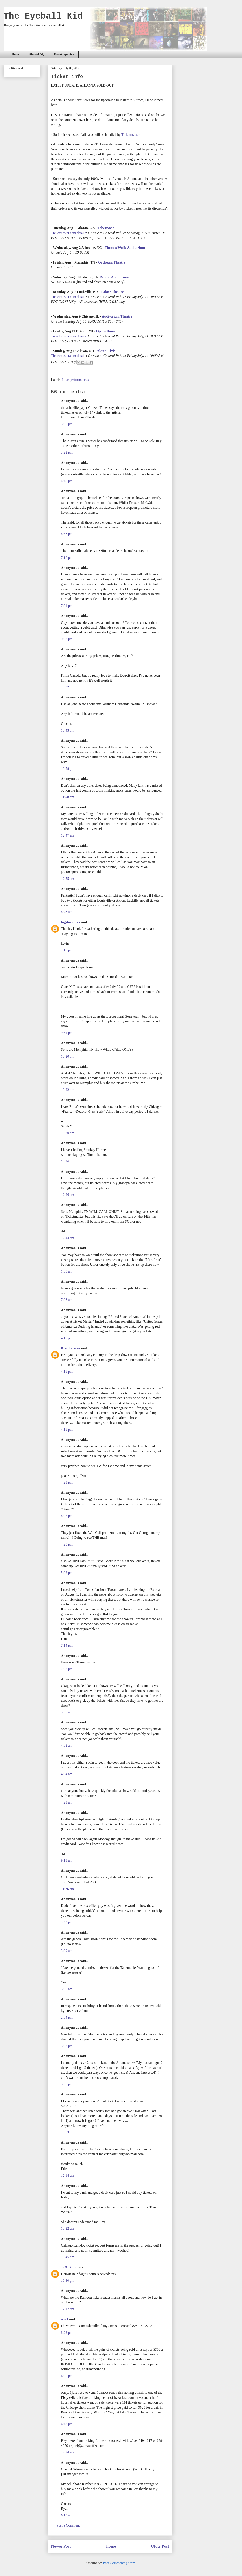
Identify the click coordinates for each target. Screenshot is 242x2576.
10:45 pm (67, 2257)
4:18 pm (67, 1371)
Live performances (75, 379)
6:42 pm (67, 2424)
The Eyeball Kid (43, 16)
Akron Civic (106, 351)
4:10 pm (67, 950)
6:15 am (66, 2515)
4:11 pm (66, 1338)
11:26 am (67, 1889)
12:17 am (67, 2309)
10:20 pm (67, 1056)
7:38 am (66, 1300)
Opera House (106, 331)
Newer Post (61, 2546)
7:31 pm (67, 605)
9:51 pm (67, 1033)
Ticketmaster (130, 134)
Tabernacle (105, 228)
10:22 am (67, 2228)
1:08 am (66, 1271)
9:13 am (66, 1860)
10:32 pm (67, 687)
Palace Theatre (112, 292)
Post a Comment (68, 2525)
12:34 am (67, 2452)
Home (16, 54)
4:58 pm (67, 534)
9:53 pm (67, 639)
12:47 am (67, 835)
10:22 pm (67, 1090)
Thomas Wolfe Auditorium (125, 247)
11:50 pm (67, 797)
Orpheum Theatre (111, 262)
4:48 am (66, 912)
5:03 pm (67, 1573)
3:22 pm (67, 452)
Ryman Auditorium (114, 277)
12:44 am (67, 1238)
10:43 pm (67, 730)
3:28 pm (67, 2046)
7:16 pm (67, 557)
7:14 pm (67, 1645)
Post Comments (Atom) (119, 2563)
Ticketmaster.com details (68, 233)
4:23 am (66, 1802)
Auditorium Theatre (117, 316)
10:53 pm (67, 2132)
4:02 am (66, 1745)
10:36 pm (67, 1161)
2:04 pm (67, 2017)
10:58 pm (67, 768)
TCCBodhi (69, 2267)
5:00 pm (67, 2084)
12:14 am (67, 2175)
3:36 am (66, 1712)
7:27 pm (67, 1669)
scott (64, 2319)
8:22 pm (67, 2332)
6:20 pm (67, 2376)
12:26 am (67, 1195)
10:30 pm (67, 1133)
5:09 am (66, 1989)
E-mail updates (64, 54)
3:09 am (66, 1950)
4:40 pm (67, 481)
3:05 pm (67, 424)
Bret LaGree (70, 1348)
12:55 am (67, 878)
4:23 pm (67, 1482)
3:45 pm (67, 1922)
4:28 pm (67, 1544)
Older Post (160, 2546)
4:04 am (66, 1774)
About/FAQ (36, 54)
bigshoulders (70, 922)
